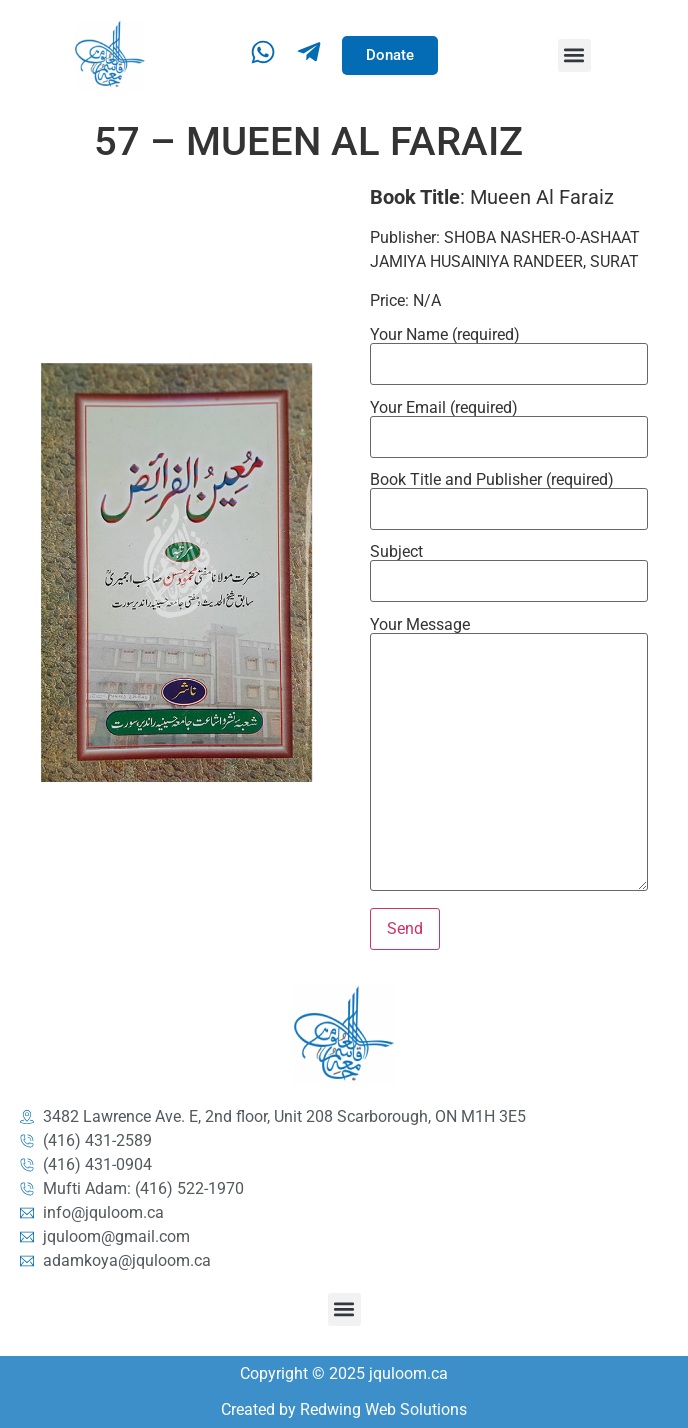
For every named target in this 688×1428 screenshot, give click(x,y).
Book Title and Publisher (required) (508, 495)
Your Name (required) (508, 350)
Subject (508, 567)
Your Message (508, 755)
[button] (574, 55)
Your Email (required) (508, 423)
